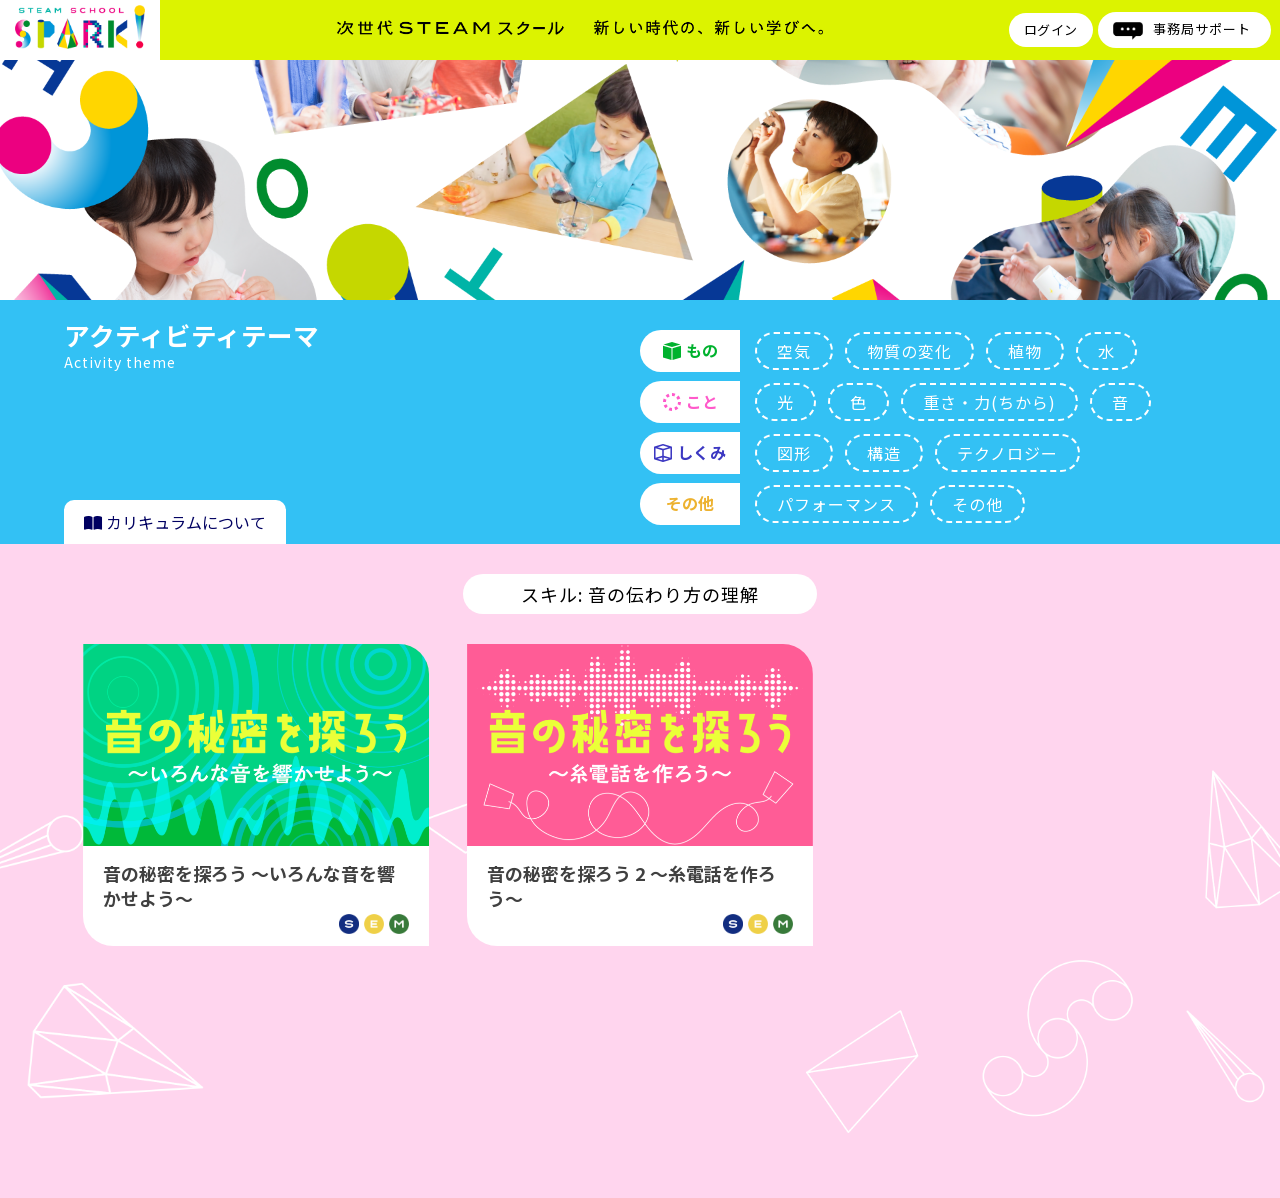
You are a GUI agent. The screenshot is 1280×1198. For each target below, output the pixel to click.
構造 (884, 453)
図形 (794, 453)
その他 (977, 504)
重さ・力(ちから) (989, 402)
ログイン (1051, 29)
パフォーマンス (836, 504)
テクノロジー (1007, 453)
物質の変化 (909, 351)
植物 (1025, 351)
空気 (794, 351)
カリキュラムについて (175, 522)
